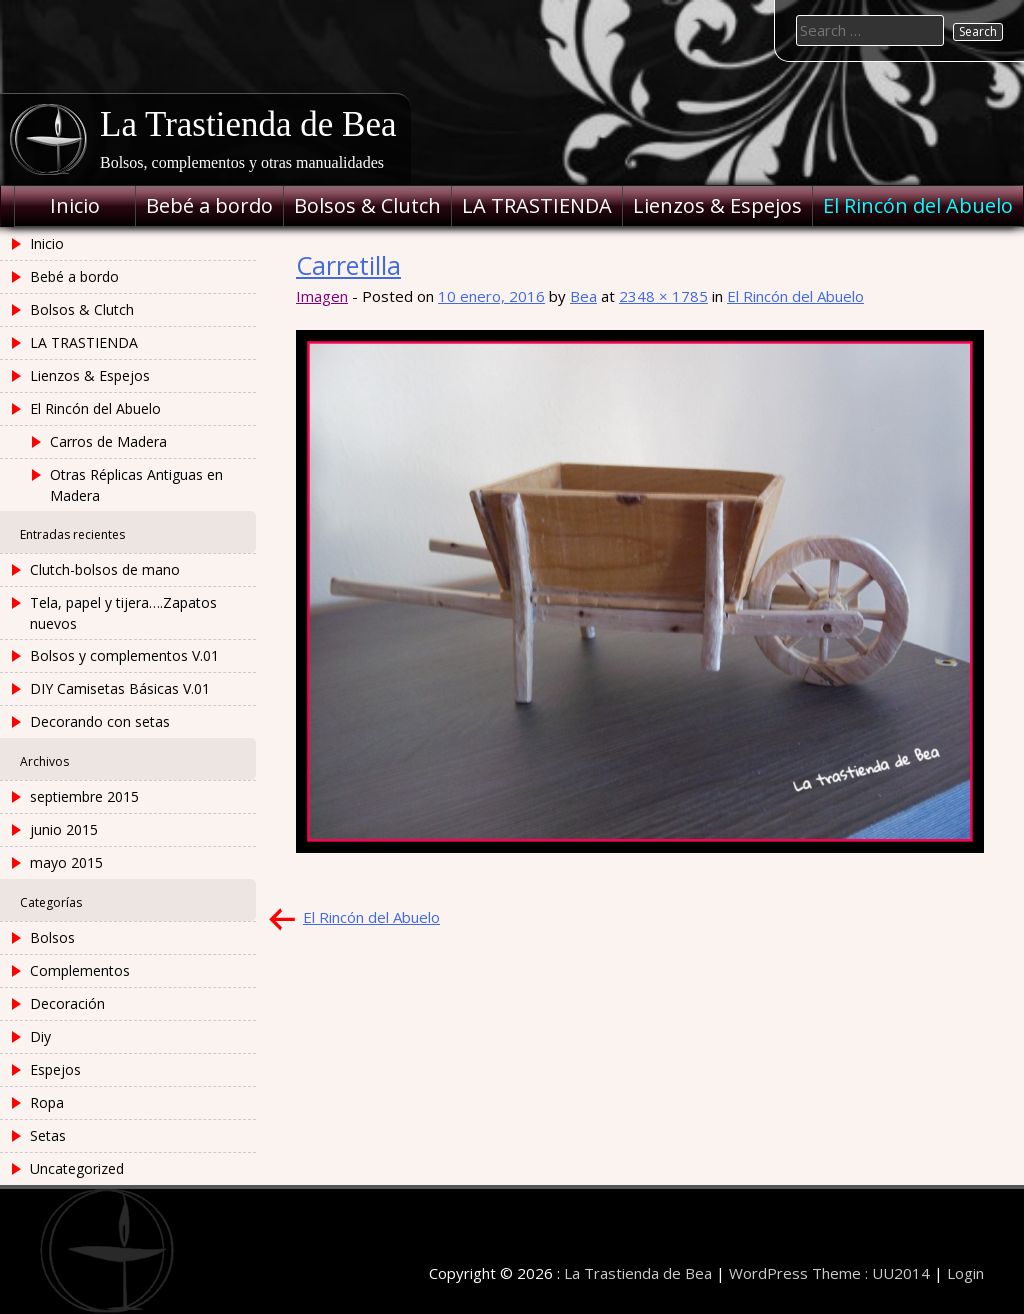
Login (965, 1273)
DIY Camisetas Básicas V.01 (120, 688)
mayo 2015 (66, 862)
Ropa (47, 1102)
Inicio (75, 205)
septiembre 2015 (84, 796)
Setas (48, 1135)
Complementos (80, 970)
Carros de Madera (108, 441)
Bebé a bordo (209, 205)
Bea (583, 296)
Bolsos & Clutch (367, 205)
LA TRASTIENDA (537, 205)
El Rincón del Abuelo (918, 205)
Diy (40, 1036)
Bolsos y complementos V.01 (124, 655)
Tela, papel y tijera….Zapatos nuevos (123, 613)
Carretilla (348, 265)
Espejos (55, 1069)
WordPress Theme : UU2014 (829, 1273)
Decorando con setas (100, 721)
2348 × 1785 (663, 296)
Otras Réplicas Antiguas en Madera (136, 485)
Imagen (322, 296)
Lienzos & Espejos (717, 205)
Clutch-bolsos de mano (105, 569)
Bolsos (52, 937)
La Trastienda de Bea (248, 124)
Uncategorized (77, 1168)
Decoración (67, 1003)
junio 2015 (64, 829)
